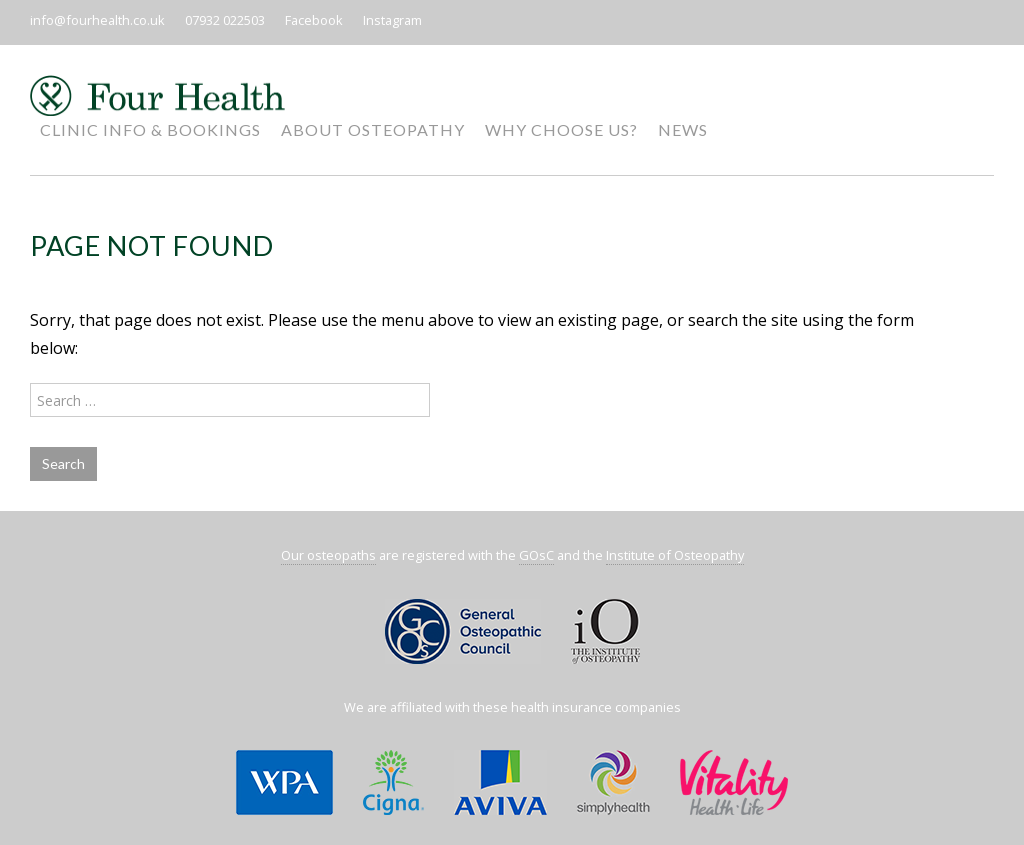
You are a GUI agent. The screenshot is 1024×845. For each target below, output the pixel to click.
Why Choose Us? (561, 129)
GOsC (536, 555)
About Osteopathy (373, 129)
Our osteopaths (328, 555)
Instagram (392, 20)
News (683, 129)
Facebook (314, 20)
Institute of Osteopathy (675, 555)
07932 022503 (225, 20)
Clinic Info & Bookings (150, 129)
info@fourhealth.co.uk (97, 20)
